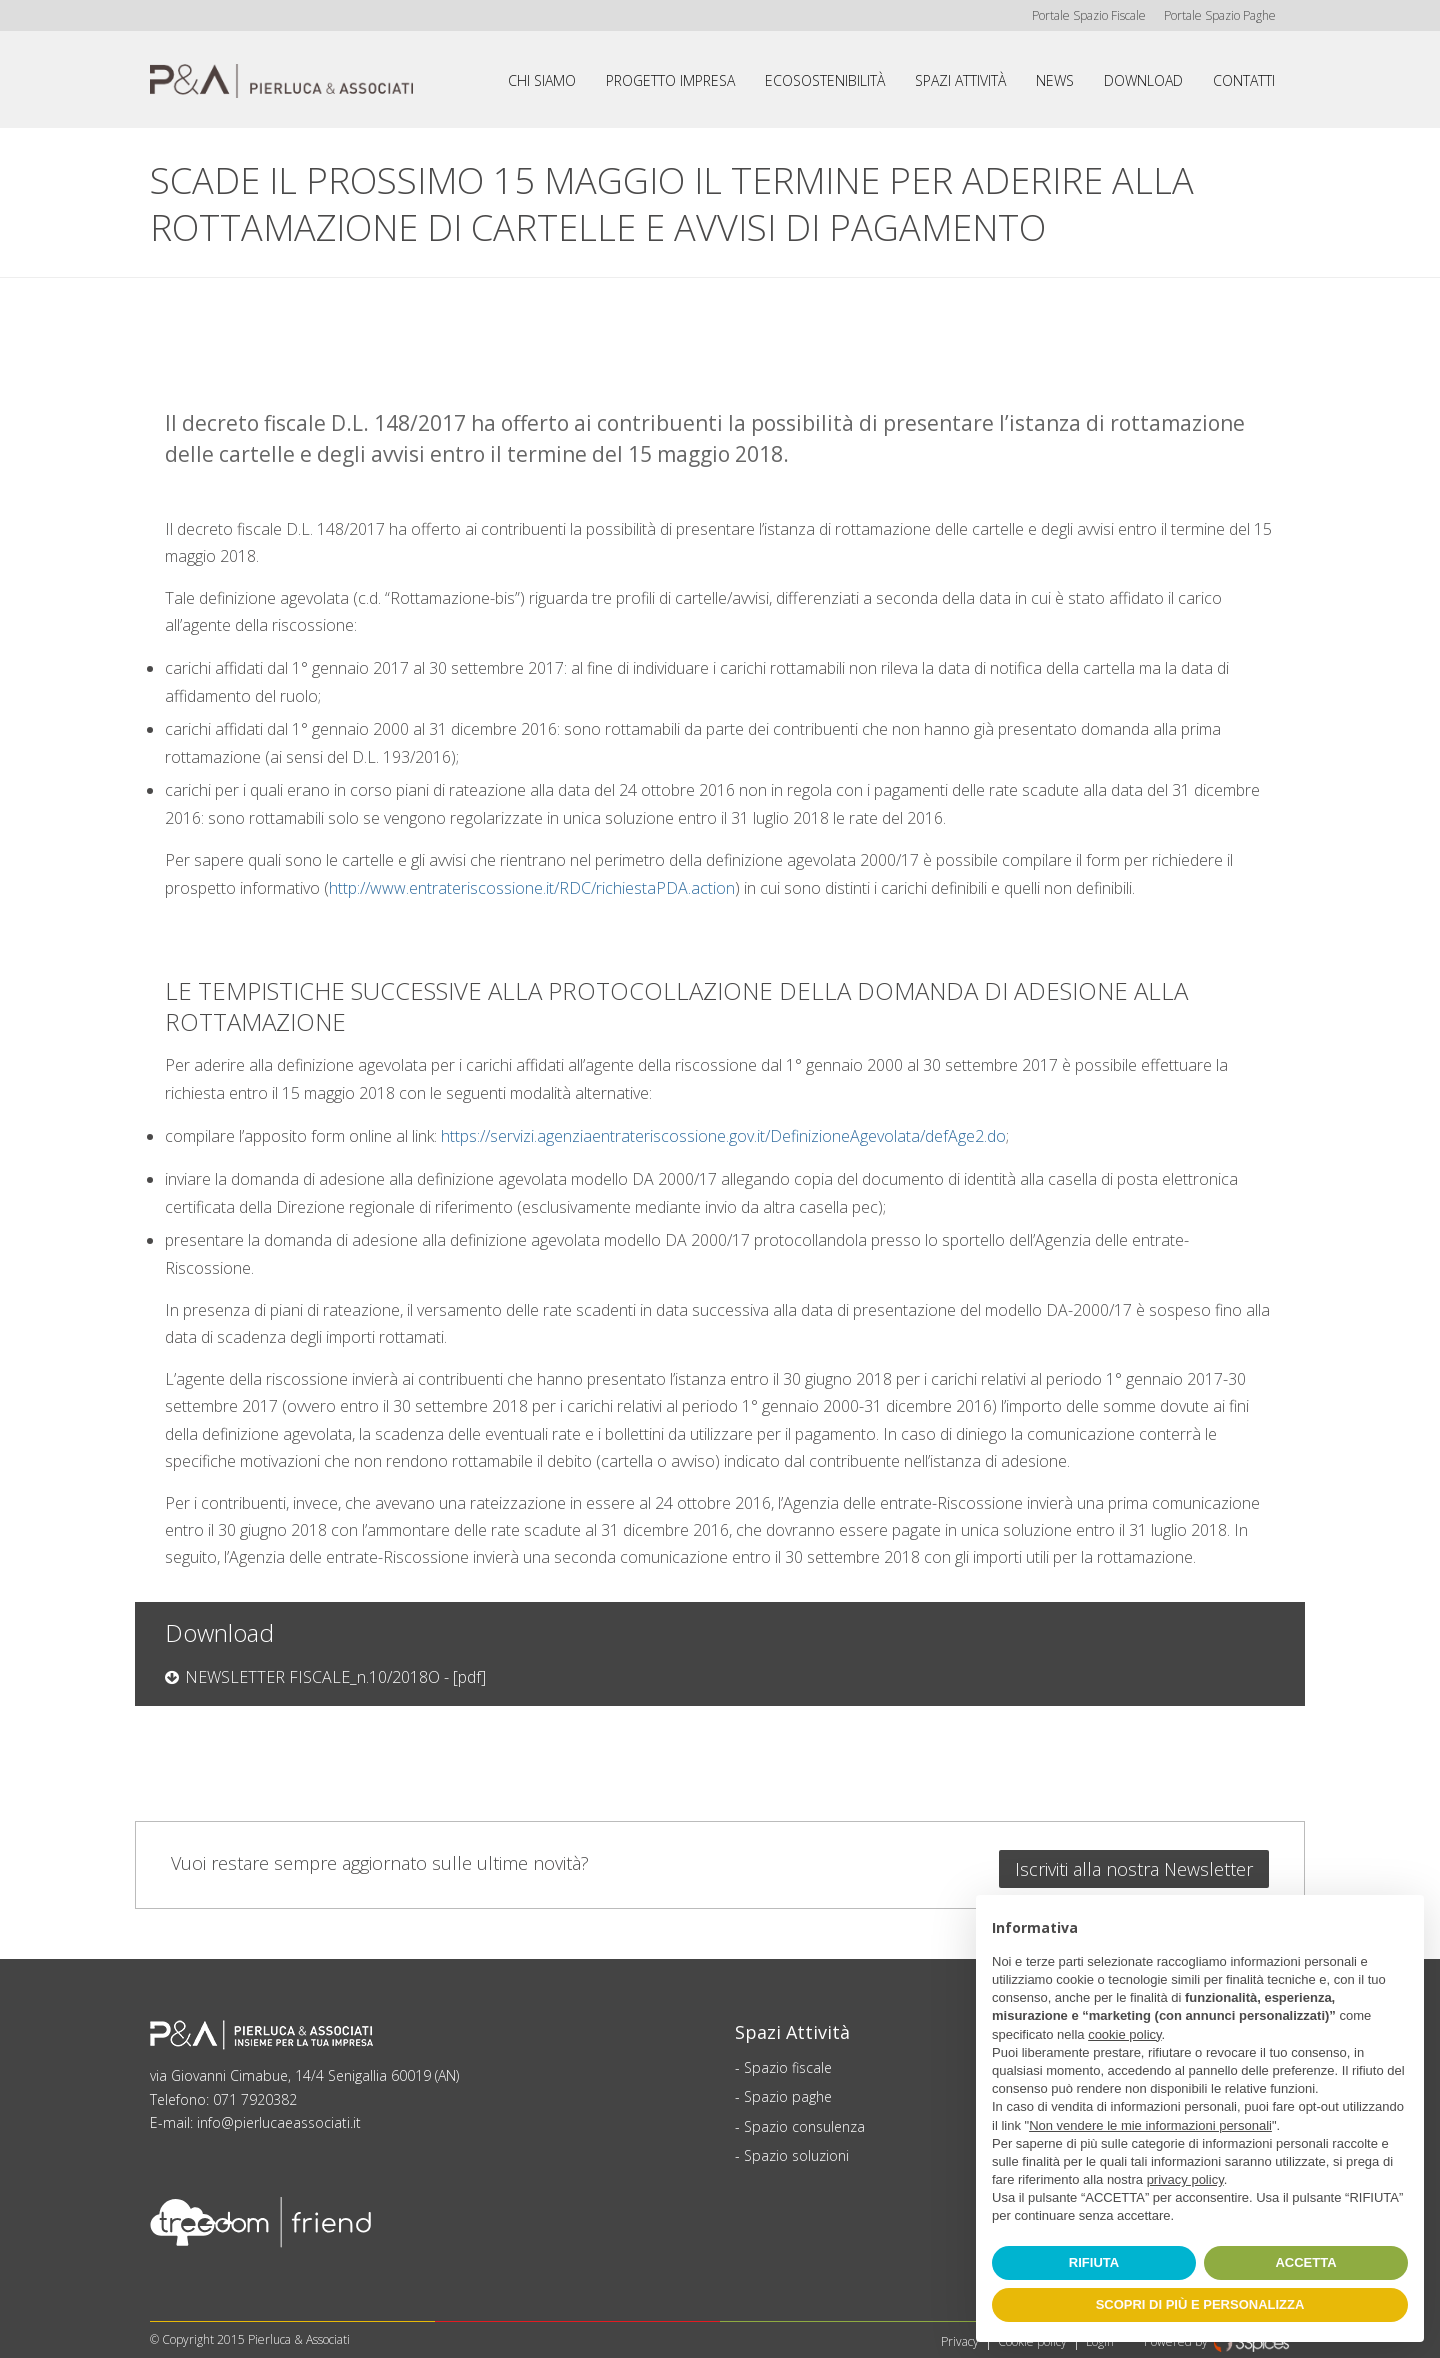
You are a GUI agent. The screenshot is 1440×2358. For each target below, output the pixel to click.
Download (1143, 80)
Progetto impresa (670, 80)
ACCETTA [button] (1305, 2262)
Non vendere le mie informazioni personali (1150, 2125)
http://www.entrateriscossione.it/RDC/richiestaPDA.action (532, 888)
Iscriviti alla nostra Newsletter (1134, 1861)
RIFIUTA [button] (1094, 2262)
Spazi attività (960, 80)
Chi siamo (542, 80)
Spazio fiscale (788, 2059)
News (1055, 80)
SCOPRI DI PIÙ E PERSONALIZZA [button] (1200, 2304)
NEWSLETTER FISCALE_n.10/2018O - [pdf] (335, 1677)
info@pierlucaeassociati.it (279, 2114)
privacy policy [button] (1185, 2179)
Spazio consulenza (804, 2118)
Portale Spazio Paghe (1218, 15)
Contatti (1244, 80)
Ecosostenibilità (825, 80)
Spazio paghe (788, 2088)
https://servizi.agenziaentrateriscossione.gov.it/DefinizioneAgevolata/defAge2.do (723, 1136)
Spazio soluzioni (796, 2147)
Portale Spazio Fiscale (1085, 15)
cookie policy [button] (1124, 2034)
